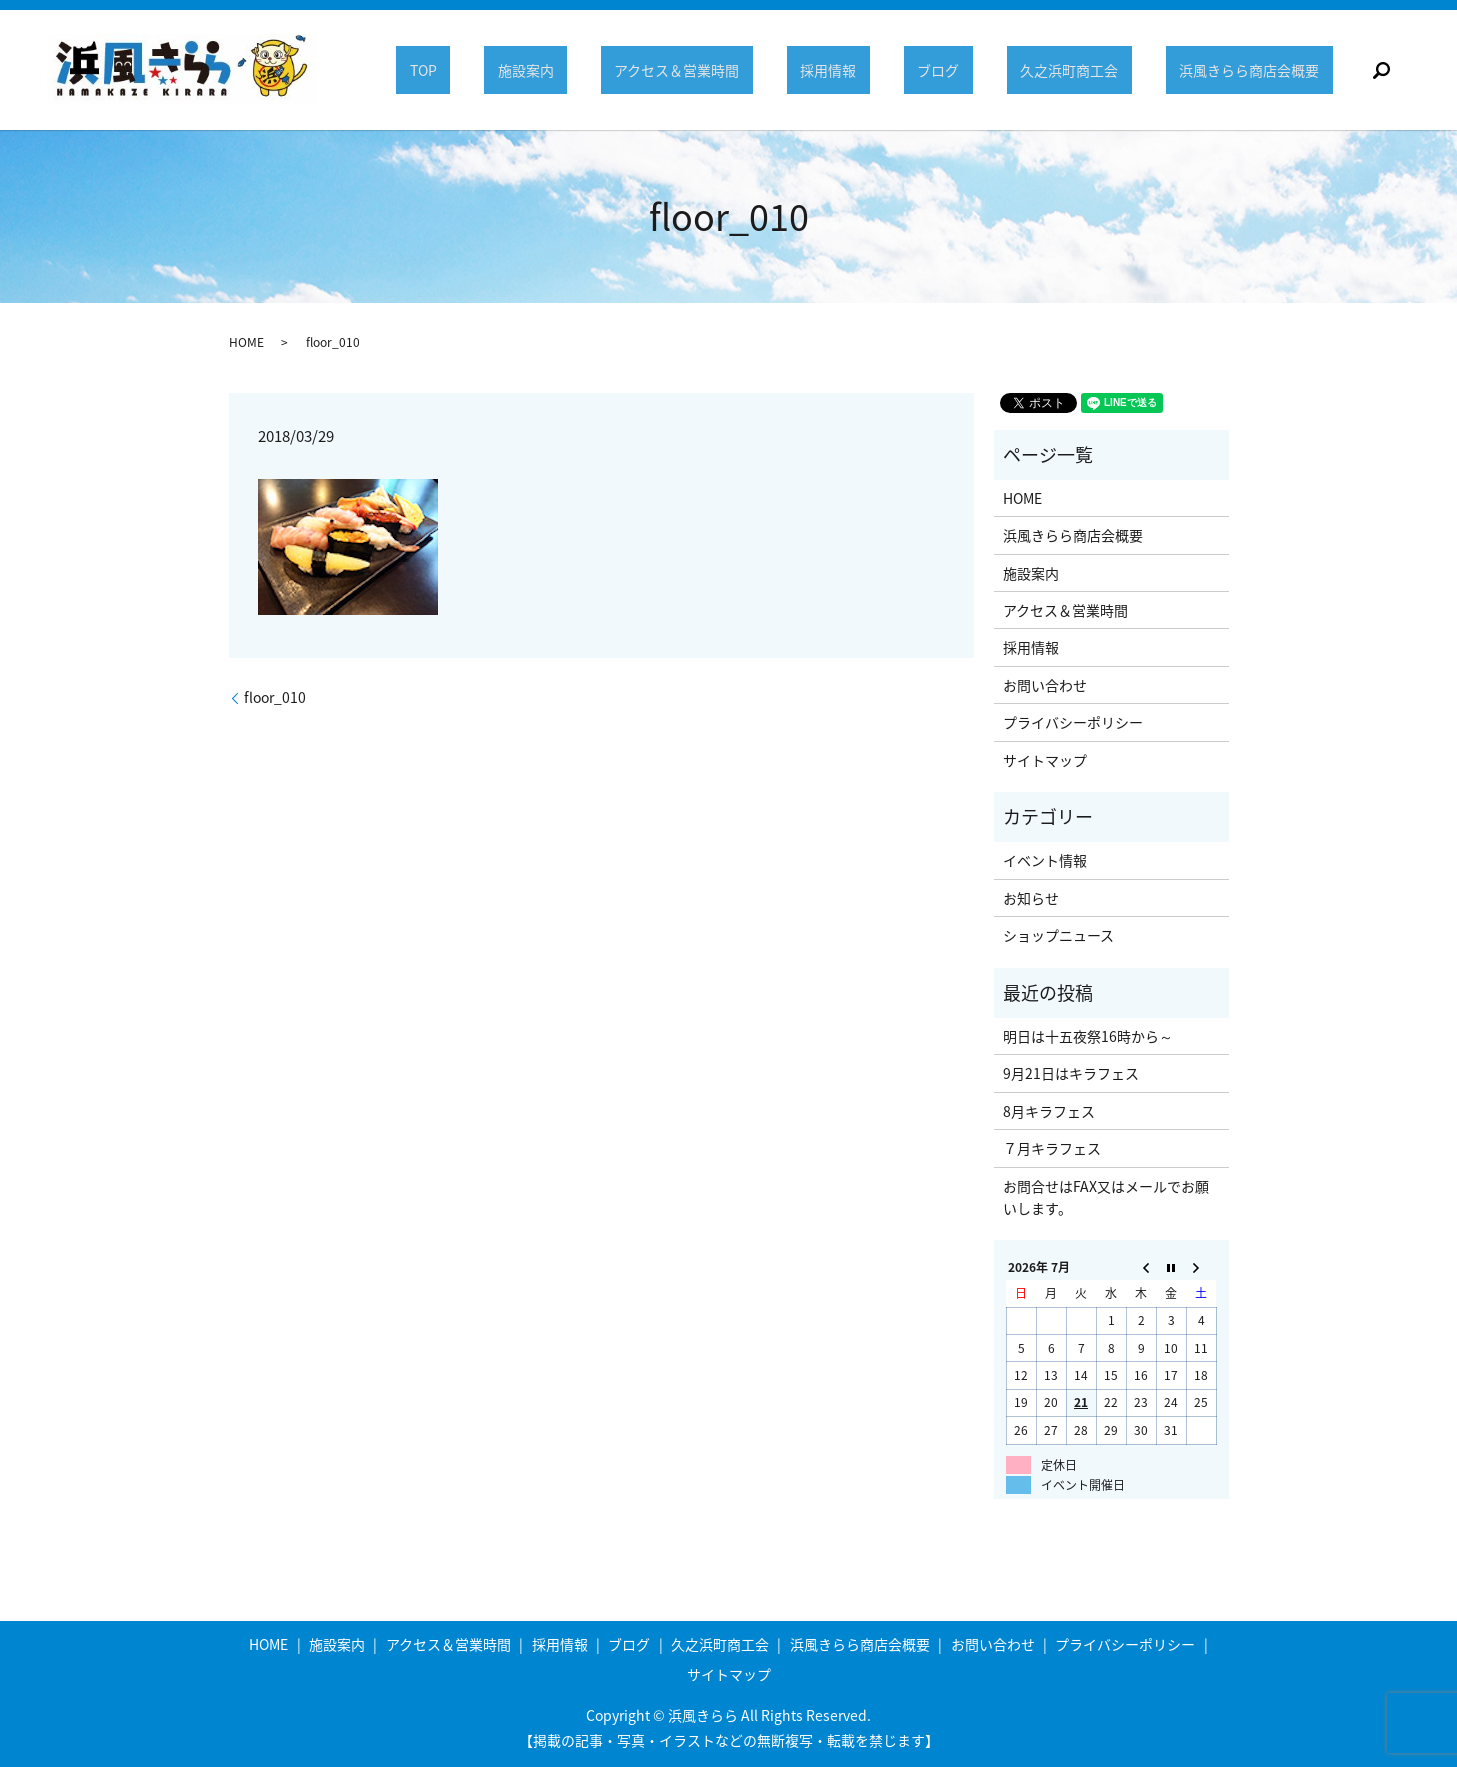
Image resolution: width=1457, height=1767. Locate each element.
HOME (246, 342)
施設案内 (553, 70)
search (1381, 70)
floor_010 (275, 697)
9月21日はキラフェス (1071, 1073)
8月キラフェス (1049, 1111)
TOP (455, 70)
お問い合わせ (1045, 685)
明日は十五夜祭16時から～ (1088, 1036)
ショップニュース (1058, 935)
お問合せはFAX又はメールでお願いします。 (1106, 1197)
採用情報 (846, 70)
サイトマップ (1045, 760)
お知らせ (1031, 898)
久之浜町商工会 (1077, 70)
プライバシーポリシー (1073, 722)
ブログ (951, 70)
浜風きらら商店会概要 (1252, 70)
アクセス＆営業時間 (699, 70)
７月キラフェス (1052, 1148)
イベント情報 (1045, 860)
